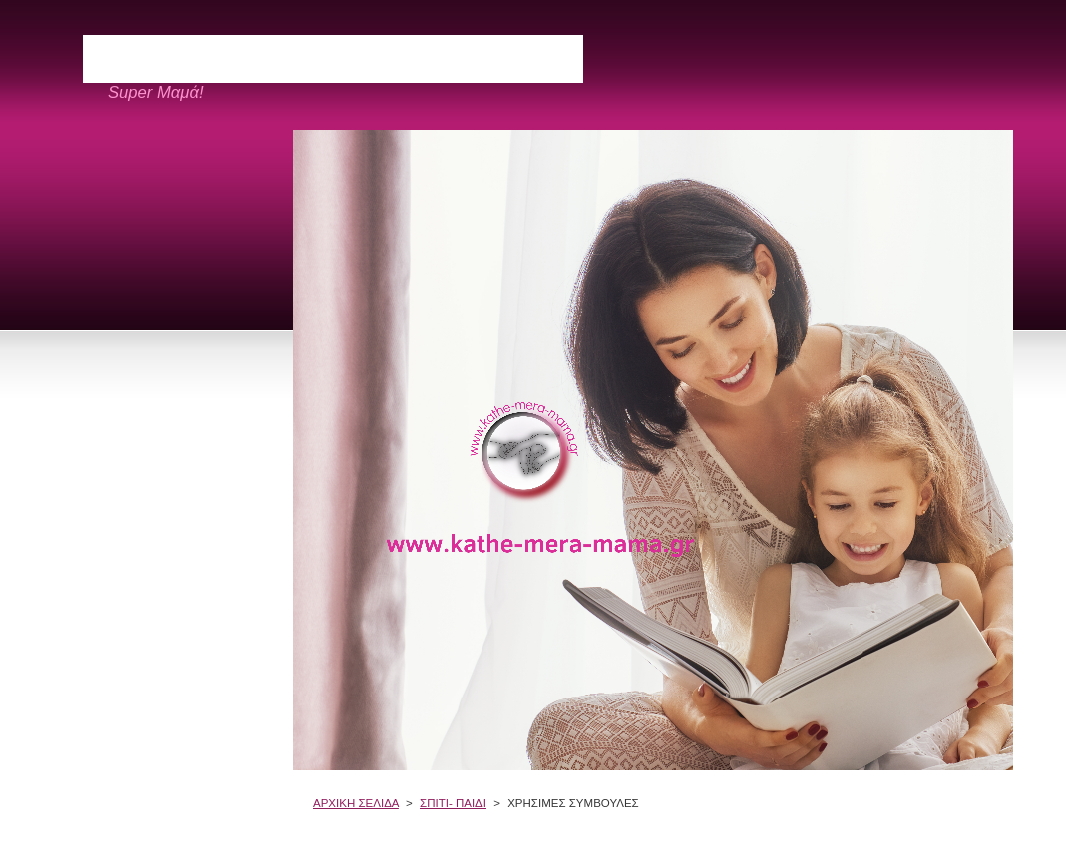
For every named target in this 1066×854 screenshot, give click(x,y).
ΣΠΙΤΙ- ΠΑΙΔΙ (453, 803)
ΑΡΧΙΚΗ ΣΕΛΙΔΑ (356, 803)
